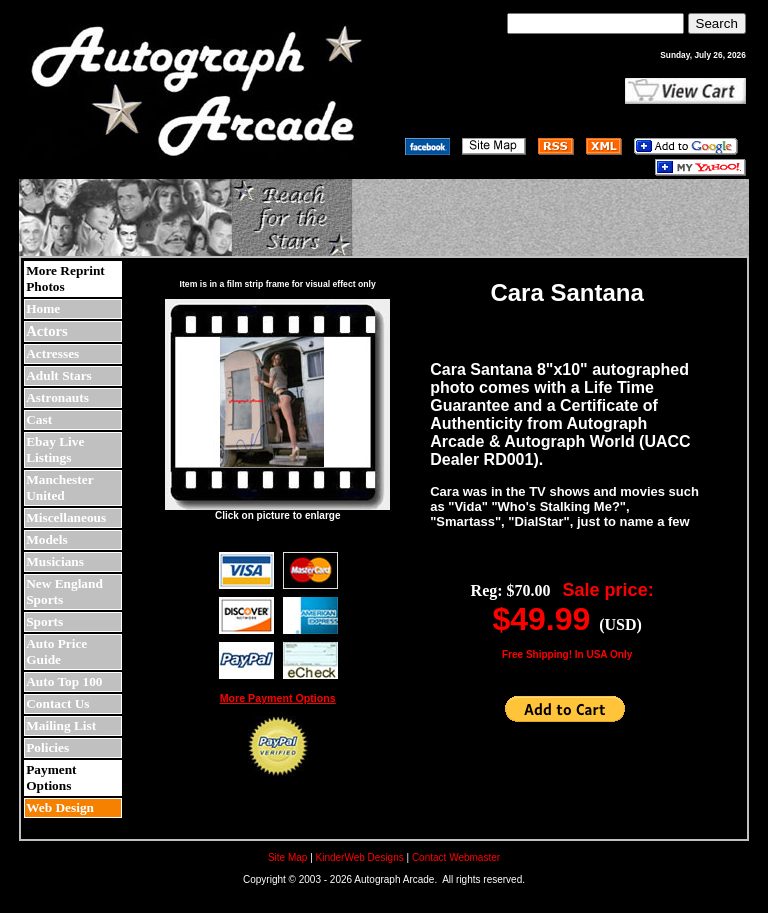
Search (717, 23)
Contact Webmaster (456, 857)
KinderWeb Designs (360, 857)
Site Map (287, 857)
